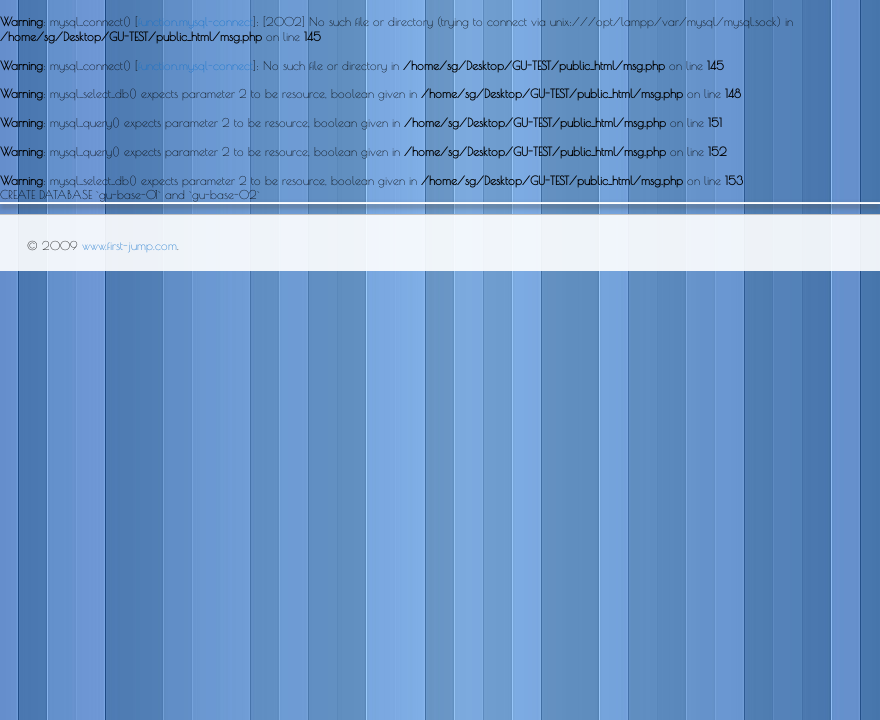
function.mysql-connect (195, 21)
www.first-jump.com (129, 245)
